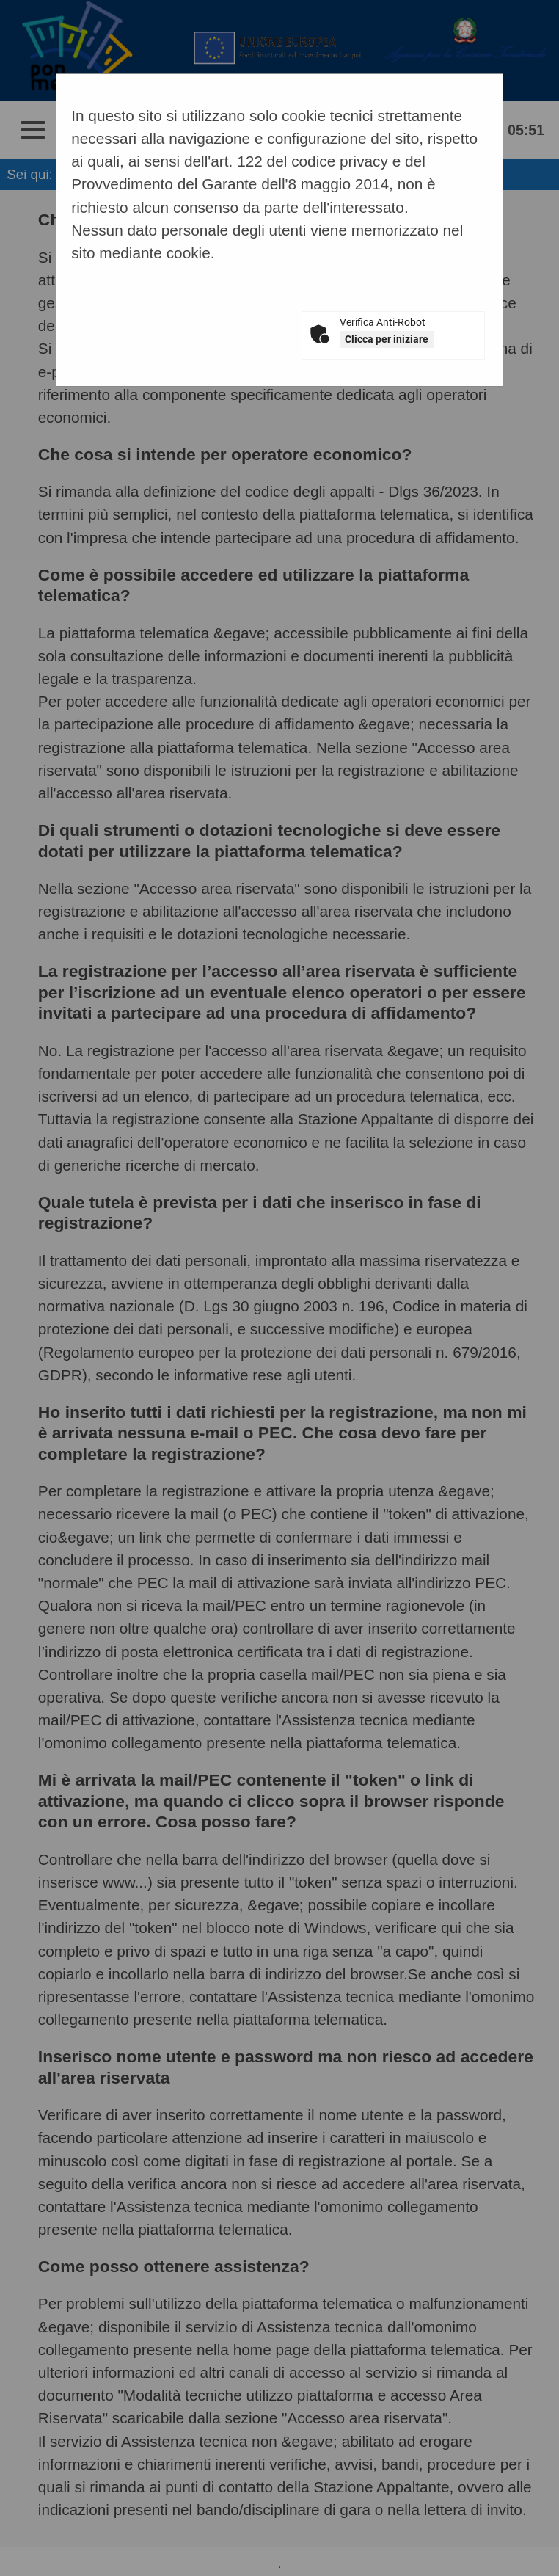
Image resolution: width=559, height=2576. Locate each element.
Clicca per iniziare (386, 339)
